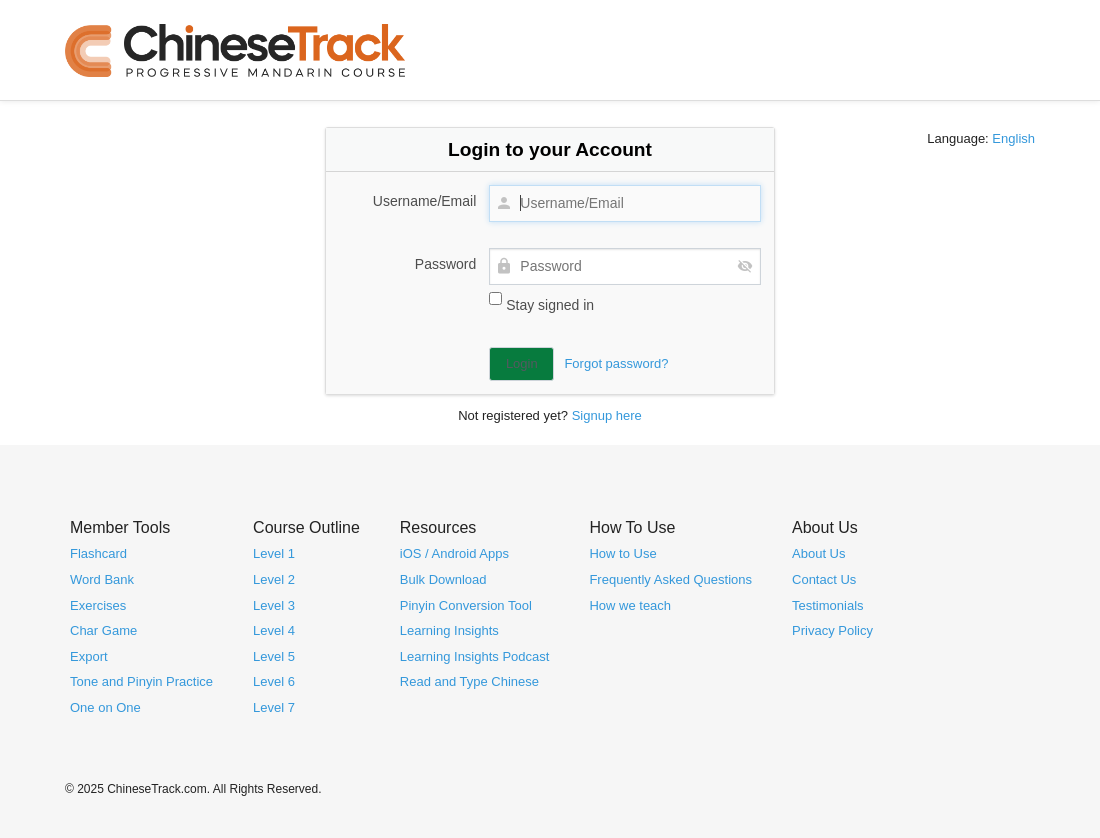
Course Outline (306, 526)
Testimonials (828, 604)
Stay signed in (541, 302)
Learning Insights (449, 630)
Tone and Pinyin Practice (141, 681)
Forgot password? (616, 363)
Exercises (98, 604)
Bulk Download (443, 578)
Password (445, 264)
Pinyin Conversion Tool (466, 604)
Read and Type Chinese (469, 681)
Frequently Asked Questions (670, 578)
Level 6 (274, 681)
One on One (105, 706)
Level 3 (274, 604)
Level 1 (274, 553)
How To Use (632, 526)
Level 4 (274, 630)
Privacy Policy (832, 630)
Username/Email (424, 201)
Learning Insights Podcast (475, 655)
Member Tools (120, 526)
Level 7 (274, 706)
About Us (825, 526)
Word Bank (102, 578)
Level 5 (274, 655)
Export (89, 655)
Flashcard (98, 553)
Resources (438, 526)
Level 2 (274, 578)
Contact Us (824, 578)
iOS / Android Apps (454, 553)
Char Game (103, 630)
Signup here (607, 415)
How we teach (630, 604)
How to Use (622, 553)
